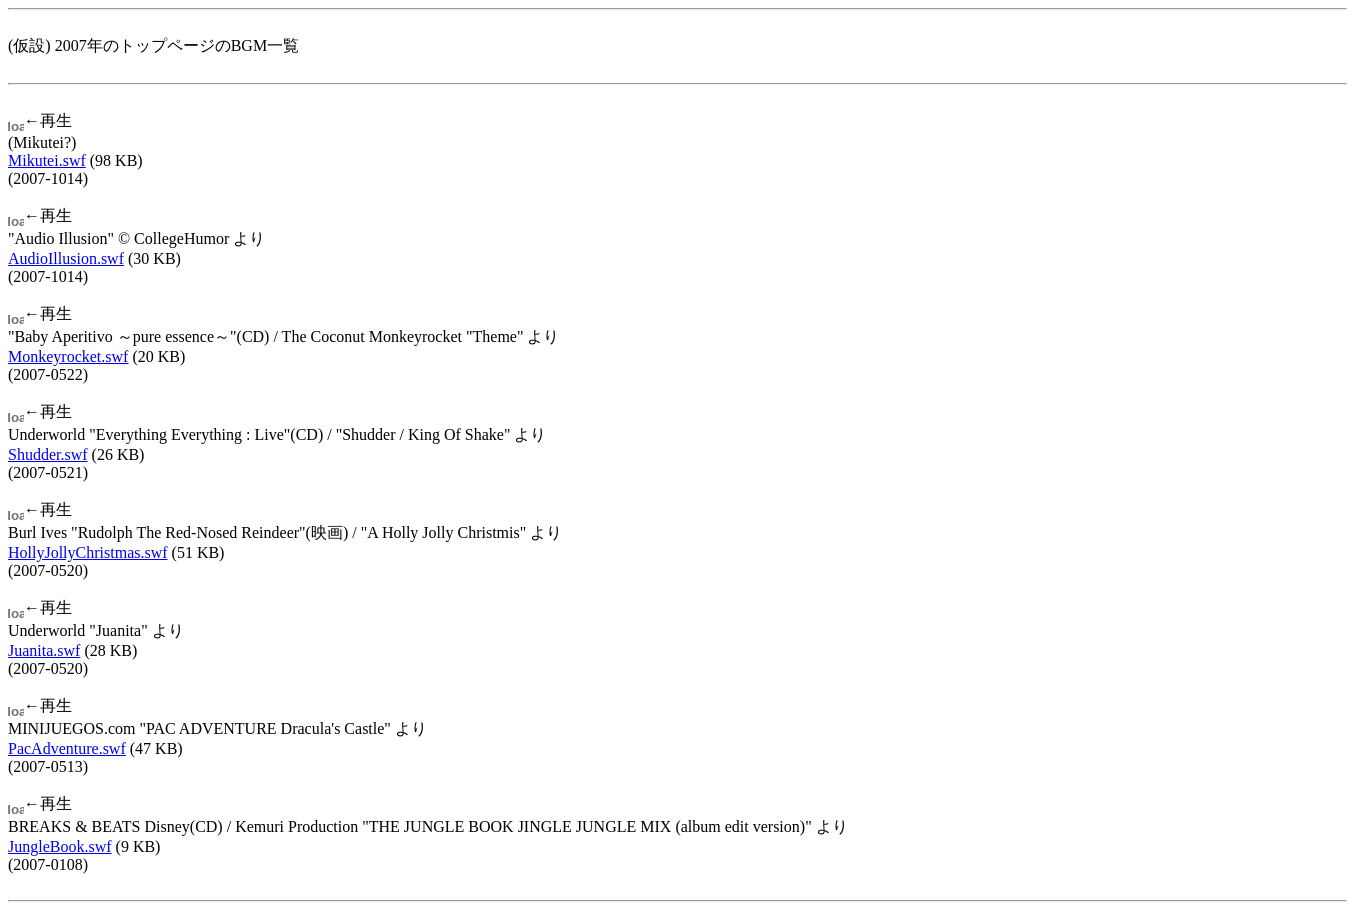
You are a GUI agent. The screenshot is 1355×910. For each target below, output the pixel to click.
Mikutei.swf (47, 160)
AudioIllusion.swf (66, 258)
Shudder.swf (48, 454)
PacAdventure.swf (67, 748)
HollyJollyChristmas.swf (88, 552)
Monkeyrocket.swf (68, 356)
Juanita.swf (44, 650)
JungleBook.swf (60, 846)
